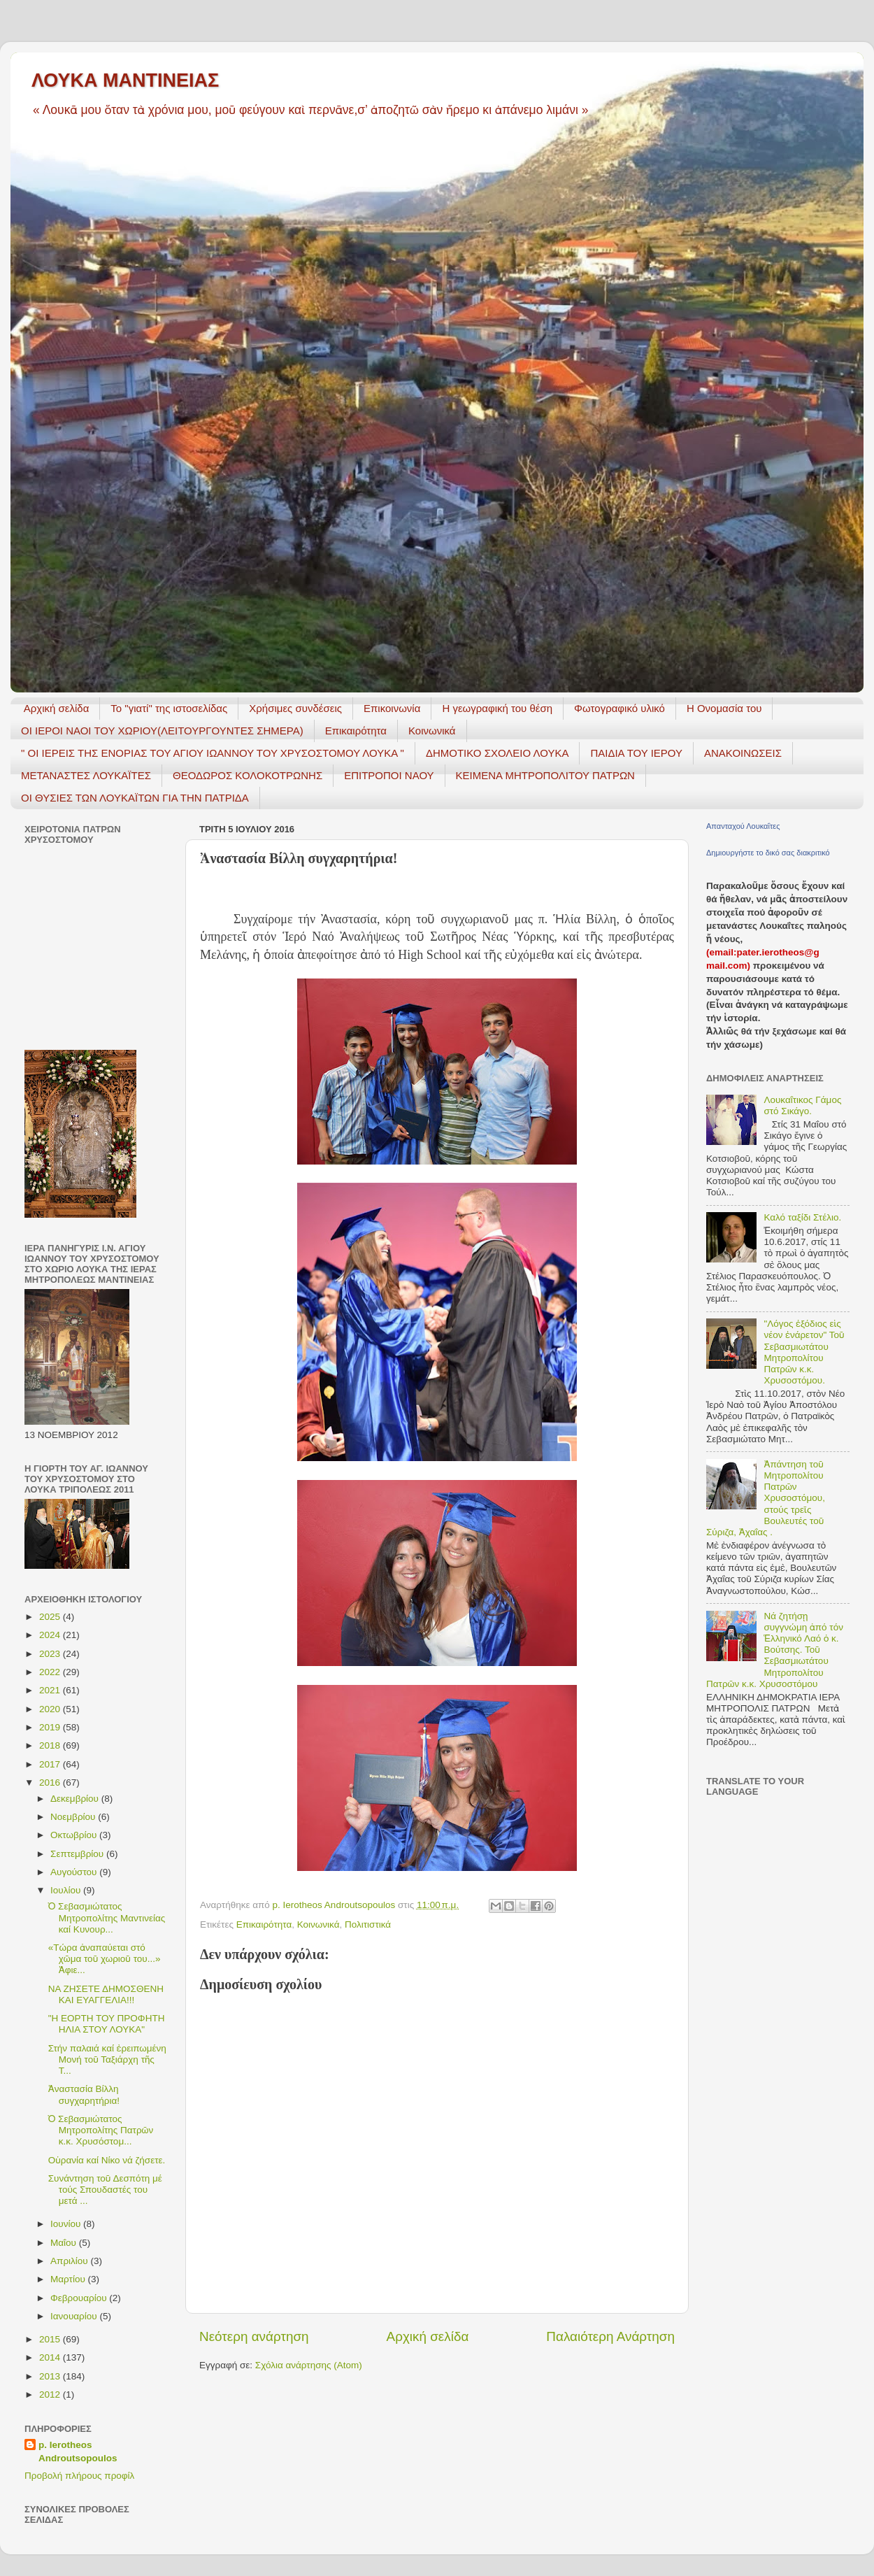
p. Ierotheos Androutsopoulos (77, 2451)
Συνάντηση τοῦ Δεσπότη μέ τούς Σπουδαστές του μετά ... (105, 2189)
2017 (51, 1764)
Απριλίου (70, 2261)
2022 (51, 1672)
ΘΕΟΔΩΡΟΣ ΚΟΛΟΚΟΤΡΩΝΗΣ (247, 775)
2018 (51, 1745)
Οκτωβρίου (74, 1835)
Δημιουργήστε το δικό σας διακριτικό (768, 852)
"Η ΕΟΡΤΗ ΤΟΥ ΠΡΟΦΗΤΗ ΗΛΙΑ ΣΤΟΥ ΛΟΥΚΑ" (106, 2024)
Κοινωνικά (432, 730)
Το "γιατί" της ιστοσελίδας (168, 708)
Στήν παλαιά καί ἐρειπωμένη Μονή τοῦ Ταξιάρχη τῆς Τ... (107, 2059)
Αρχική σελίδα (56, 708)
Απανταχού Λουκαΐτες (743, 826)
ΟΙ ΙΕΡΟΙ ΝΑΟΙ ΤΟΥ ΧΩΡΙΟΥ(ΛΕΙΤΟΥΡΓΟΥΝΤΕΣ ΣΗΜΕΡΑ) (162, 730)
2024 (51, 1635)
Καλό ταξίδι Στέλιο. (802, 1217)
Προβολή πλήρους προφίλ (79, 2475)
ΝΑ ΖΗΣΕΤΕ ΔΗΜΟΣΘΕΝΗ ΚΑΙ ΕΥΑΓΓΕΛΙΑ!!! (106, 1994)
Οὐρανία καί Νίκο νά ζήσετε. (107, 2160)
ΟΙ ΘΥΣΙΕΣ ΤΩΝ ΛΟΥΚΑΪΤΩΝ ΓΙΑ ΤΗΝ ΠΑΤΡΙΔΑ (135, 798)
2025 (51, 1616)
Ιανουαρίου (74, 2316)
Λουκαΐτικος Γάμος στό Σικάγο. (802, 1105)
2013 (51, 2376)
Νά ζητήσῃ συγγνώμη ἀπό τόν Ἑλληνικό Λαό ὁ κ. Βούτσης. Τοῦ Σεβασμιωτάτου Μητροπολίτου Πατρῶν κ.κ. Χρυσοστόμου (774, 1650)
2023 (51, 1654)
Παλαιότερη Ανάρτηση (610, 2336)
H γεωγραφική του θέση (497, 708)
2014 (51, 2357)
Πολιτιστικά (368, 1924)
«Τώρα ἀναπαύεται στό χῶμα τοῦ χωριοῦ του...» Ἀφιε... (104, 1958)
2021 (51, 1690)
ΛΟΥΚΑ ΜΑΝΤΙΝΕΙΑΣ (125, 80)
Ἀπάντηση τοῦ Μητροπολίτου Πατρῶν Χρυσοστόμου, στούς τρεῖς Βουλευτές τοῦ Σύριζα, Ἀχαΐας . (765, 1498)
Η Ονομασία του (724, 708)
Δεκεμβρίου (75, 1798)
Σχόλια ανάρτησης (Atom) (308, 2365)
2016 (51, 1782)
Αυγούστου (74, 1872)
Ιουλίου (66, 1890)
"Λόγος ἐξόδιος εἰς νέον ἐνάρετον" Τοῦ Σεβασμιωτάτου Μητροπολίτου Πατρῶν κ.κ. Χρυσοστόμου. (804, 1352)
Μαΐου (64, 2242)
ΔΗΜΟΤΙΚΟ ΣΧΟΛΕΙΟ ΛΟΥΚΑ (497, 753)
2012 (51, 2394)
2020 (51, 1709)
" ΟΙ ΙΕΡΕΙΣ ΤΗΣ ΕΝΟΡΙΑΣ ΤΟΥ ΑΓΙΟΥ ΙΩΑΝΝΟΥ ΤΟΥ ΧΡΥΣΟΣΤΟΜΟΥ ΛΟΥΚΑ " (212, 753)
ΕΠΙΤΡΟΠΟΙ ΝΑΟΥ (389, 775)
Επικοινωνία (392, 708)
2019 (51, 1727)
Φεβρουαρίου (79, 2298)
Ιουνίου (66, 2224)
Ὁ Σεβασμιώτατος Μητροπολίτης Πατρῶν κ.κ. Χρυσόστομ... (100, 2130)
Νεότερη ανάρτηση (254, 2336)
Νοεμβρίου (74, 1817)
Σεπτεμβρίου (78, 1854)
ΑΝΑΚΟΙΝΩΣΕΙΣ (743, 753)
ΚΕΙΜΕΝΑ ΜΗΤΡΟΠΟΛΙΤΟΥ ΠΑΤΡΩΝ (545, 775)
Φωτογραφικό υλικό (619, 708)
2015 (51, 2339)
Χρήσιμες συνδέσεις (295, 708)
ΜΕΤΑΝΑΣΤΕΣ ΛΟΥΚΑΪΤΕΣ (86, 775)
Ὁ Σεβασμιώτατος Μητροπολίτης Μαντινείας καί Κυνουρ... (107, 1917)
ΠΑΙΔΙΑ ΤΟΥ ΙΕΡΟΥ (636, 753)
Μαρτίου (69, 2279)
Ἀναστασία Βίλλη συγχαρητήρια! (84, 2094)
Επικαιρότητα (356, 730)
